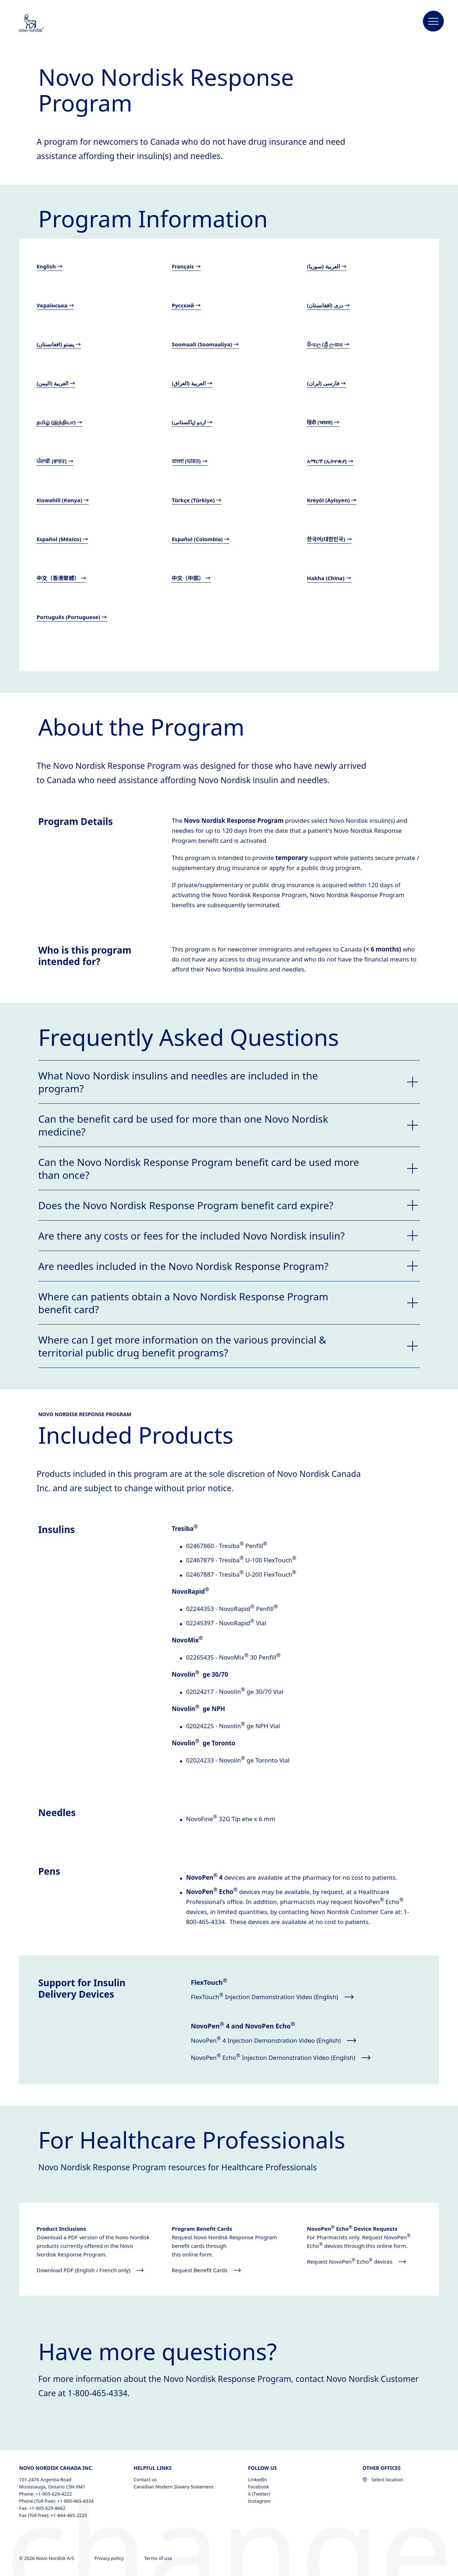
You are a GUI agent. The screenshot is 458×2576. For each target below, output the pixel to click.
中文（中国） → (191, 578)
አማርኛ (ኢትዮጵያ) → (330, 461)
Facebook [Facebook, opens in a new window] (258, 2486)
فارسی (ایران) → (326, 383)
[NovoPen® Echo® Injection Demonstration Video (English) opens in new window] (286, 2058)
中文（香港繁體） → (61, 578)
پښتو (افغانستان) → (58, 344)
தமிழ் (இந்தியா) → (59, 422)
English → (49, 266)
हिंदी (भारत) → (323, 422)
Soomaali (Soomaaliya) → (205, 344)
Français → (186, 266)
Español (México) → (62, 539)
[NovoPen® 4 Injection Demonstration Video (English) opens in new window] (286, 2041)
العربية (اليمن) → (55, 383)
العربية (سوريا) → (327, 266)
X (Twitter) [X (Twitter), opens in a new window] (259, 2494)
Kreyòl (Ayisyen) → (332, 500)
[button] (433, 21)
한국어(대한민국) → (329, 539)
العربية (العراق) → (192, 383)
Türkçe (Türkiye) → (196, 500)
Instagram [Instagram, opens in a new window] (259, 2501)
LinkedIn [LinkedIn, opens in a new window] (257, 2479)
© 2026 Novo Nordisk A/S (47, 2558)
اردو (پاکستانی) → (192, 422)
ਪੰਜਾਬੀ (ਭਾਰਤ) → (54, 461)
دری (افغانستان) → (328, 305)
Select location (382, 2479)
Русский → (186, 305)
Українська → (55, 305)
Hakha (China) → (329, 578)
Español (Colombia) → (200, 539)
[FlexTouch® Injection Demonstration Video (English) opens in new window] (286, 1997)
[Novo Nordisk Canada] (41, 23)
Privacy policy (109, 2558)
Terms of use (158, 2558)
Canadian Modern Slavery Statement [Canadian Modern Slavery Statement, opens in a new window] (173, 2486)
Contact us (145, 2479)
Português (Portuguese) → (71, 616)
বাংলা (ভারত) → (190, 461)
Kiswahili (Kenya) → (62, 500)
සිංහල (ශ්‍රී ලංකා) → (328, 344)
